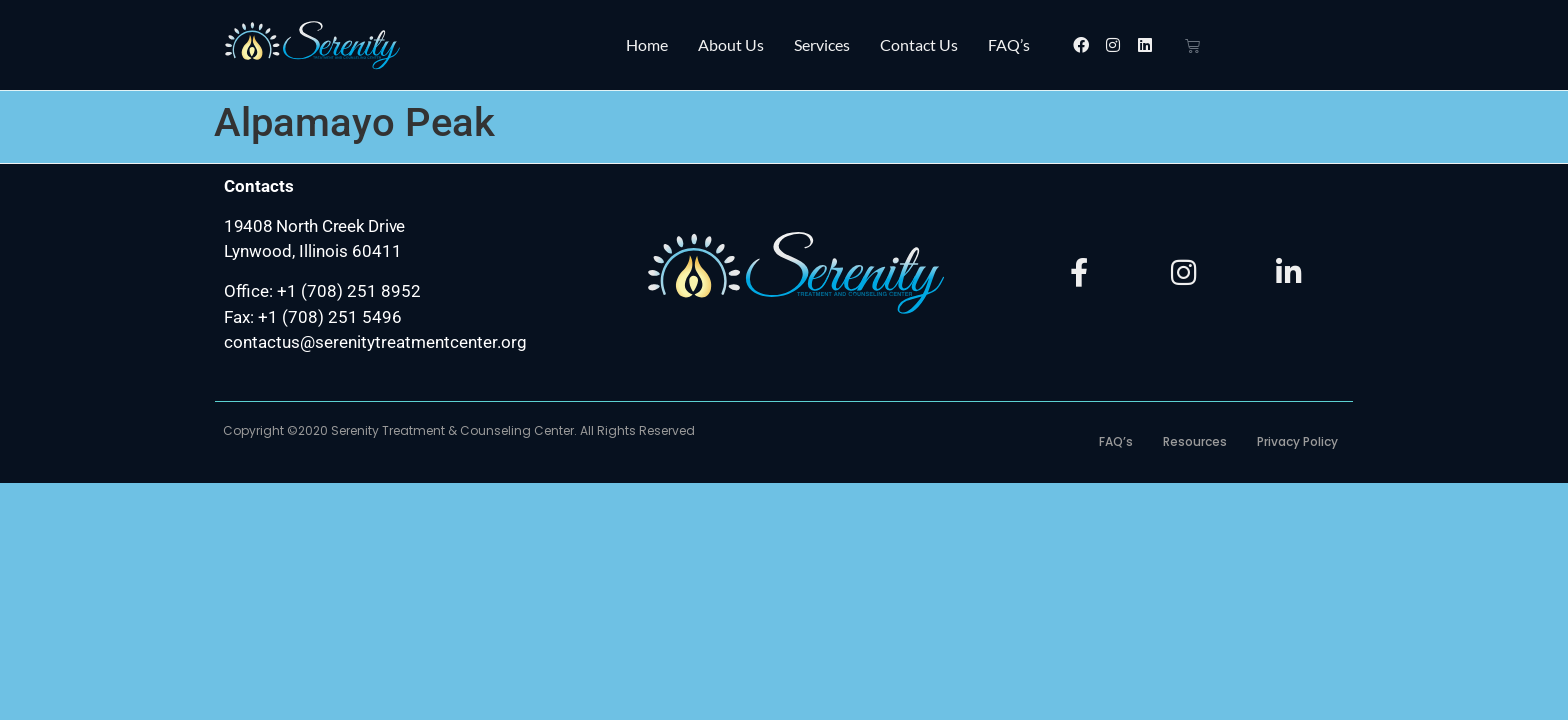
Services (822, 44)
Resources (1195, 441)
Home (647, 44)
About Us (731, 44)
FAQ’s (1009, 44)
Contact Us (919, 44)
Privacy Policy (1297, 441)
